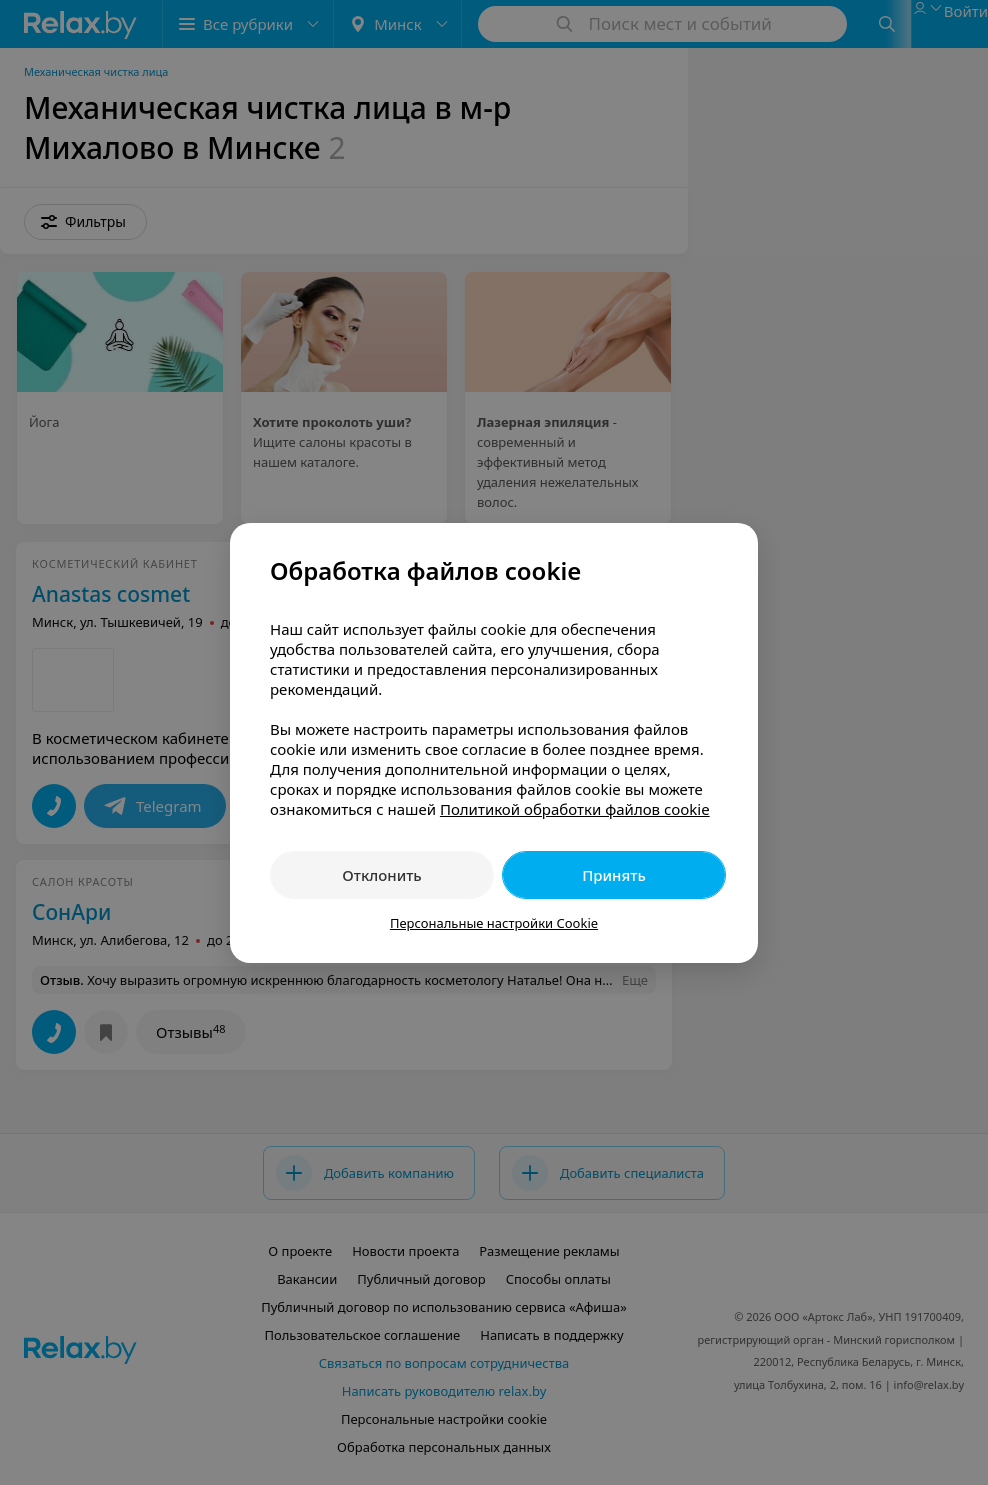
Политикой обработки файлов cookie (575, 809)
